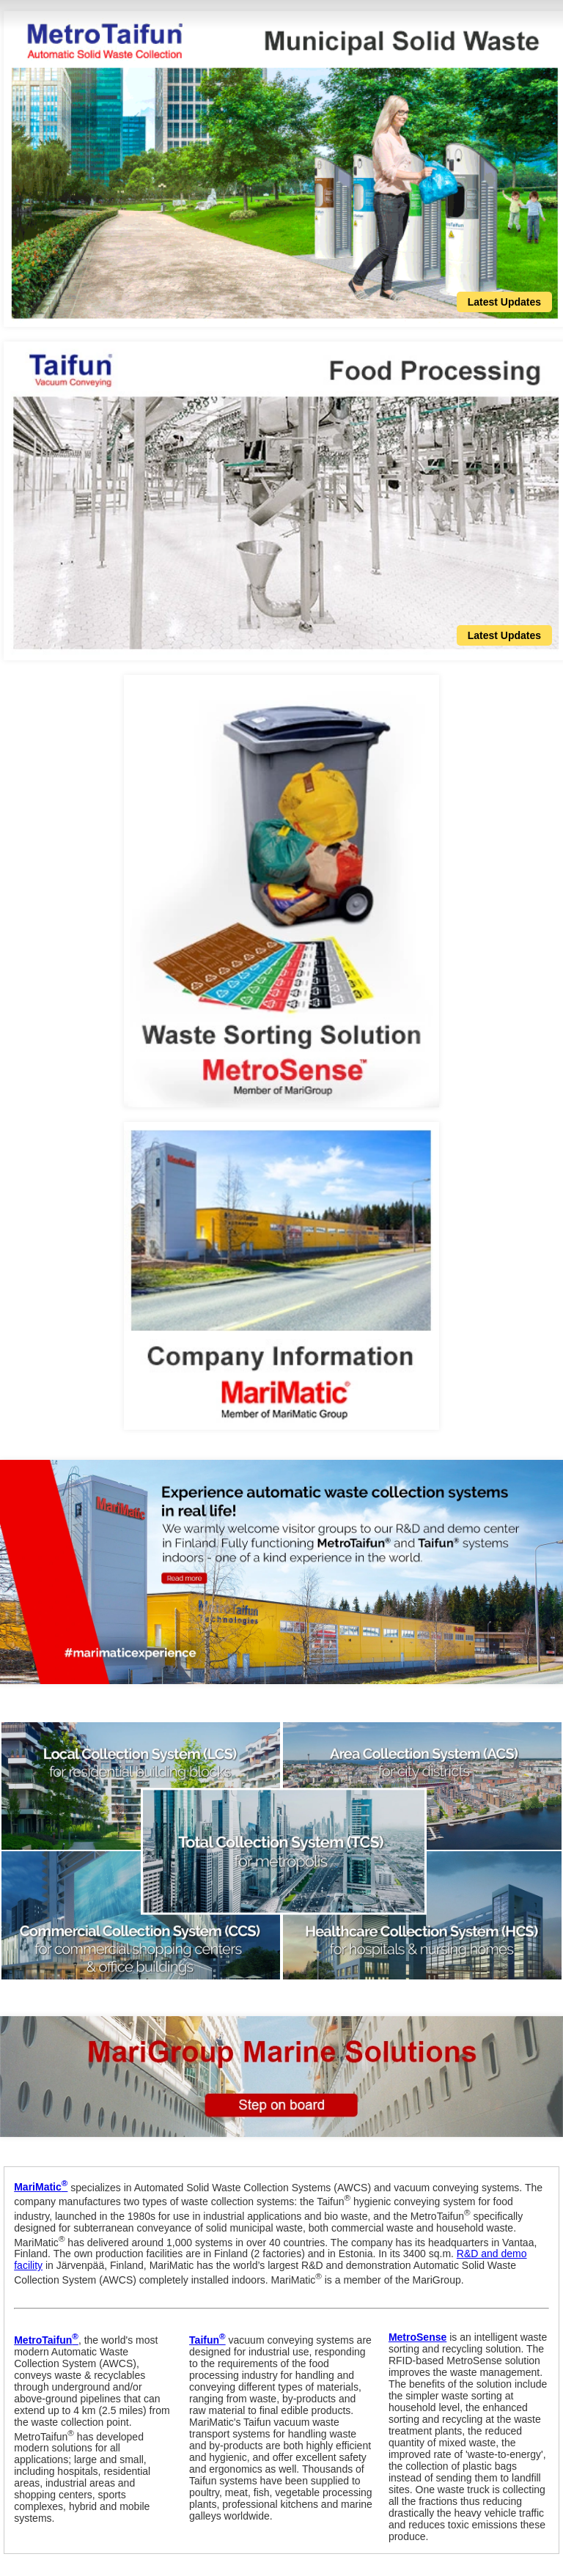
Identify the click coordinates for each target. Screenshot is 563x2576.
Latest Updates (504, 302)
